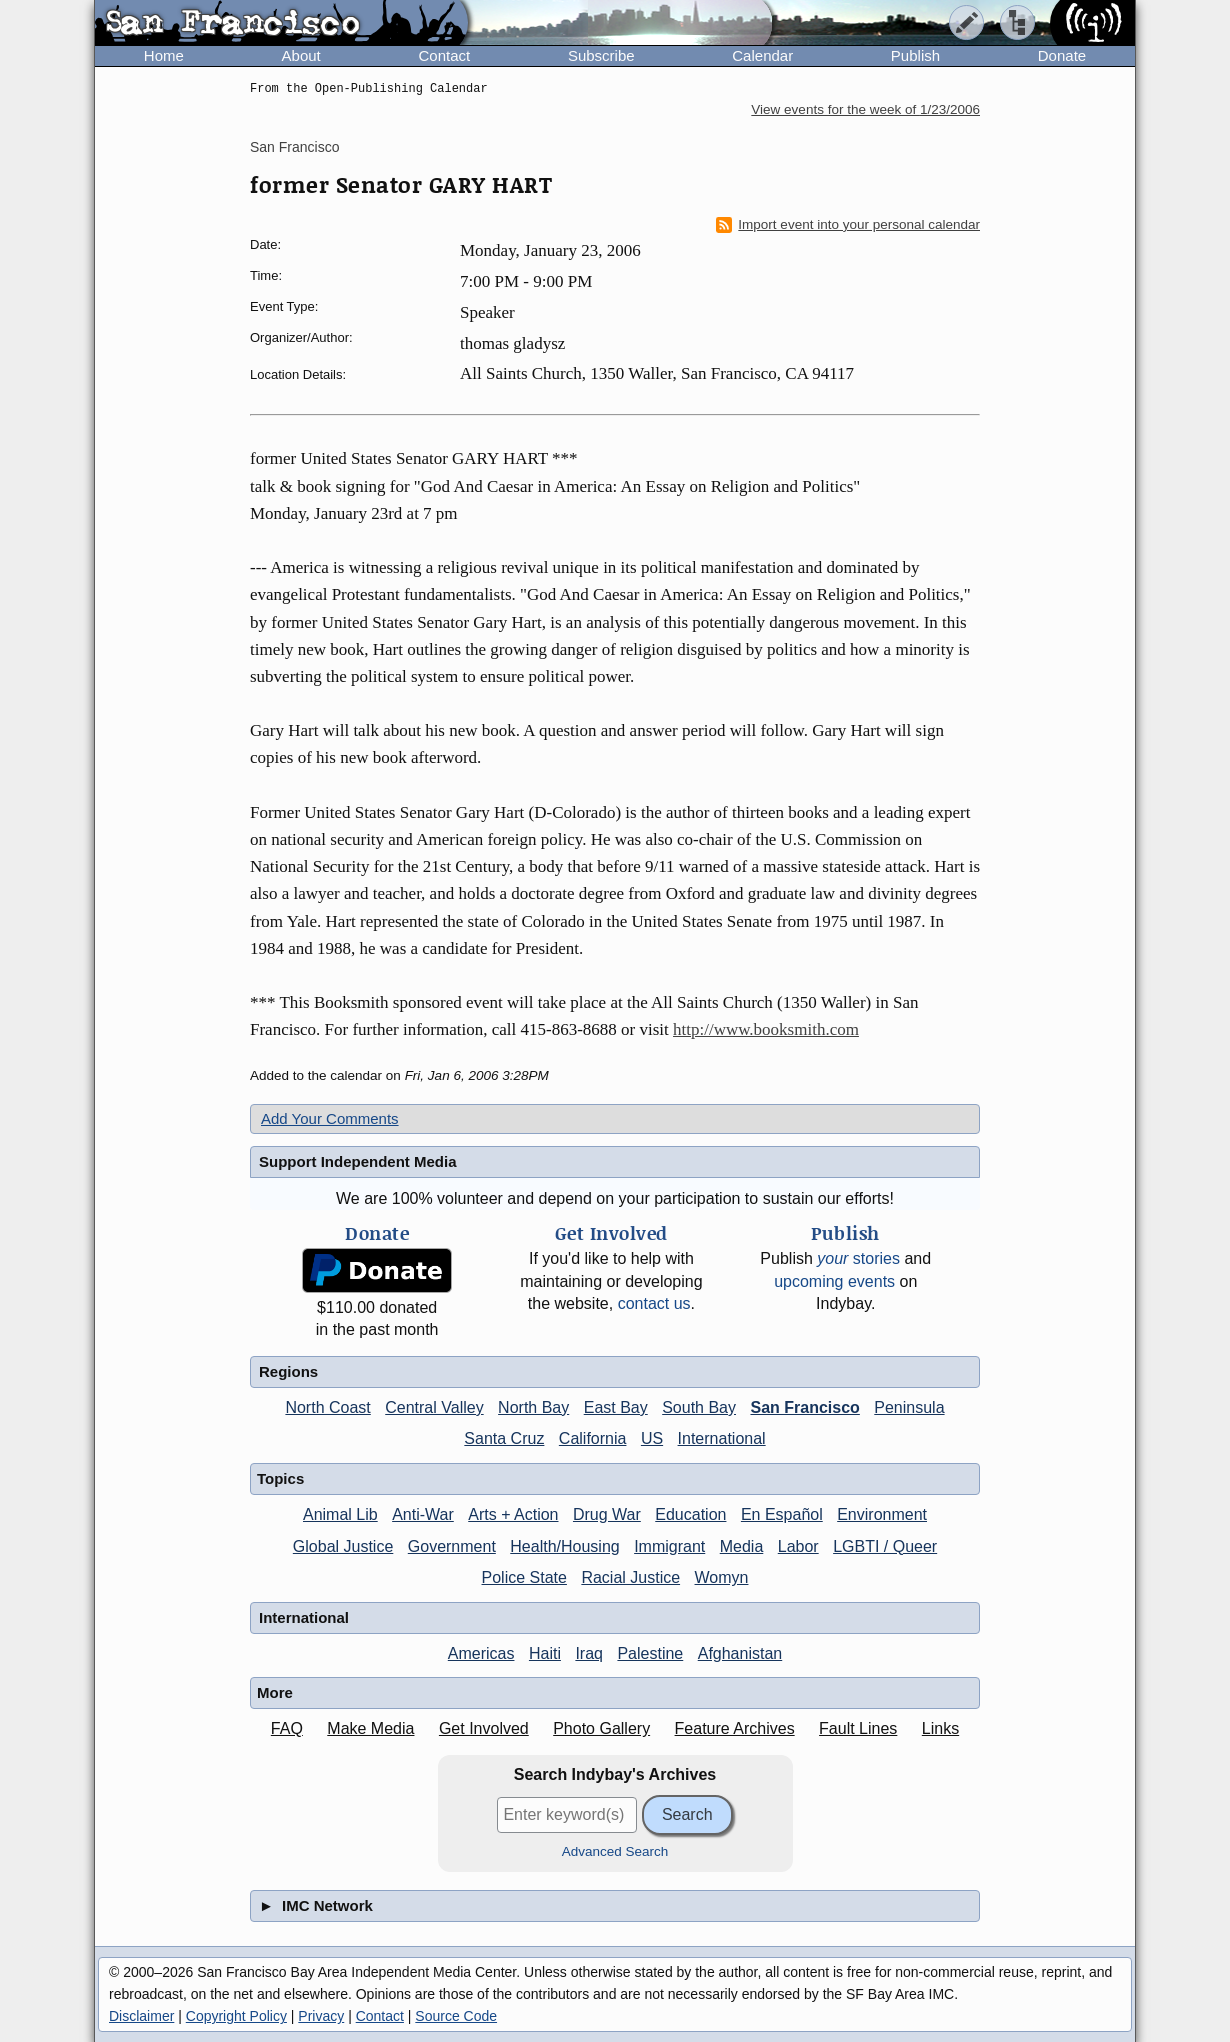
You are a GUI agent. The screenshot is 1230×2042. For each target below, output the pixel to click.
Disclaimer (141, 2016)
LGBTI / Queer (885, 1546)
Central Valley (434, 1407)
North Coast (327, 1407)
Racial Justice (630, 1577)
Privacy (321, 2016)
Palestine (650, 1653)
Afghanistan (740, 1653)
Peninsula (909, 1407)
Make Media (370, 1728)
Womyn (722, 1577)
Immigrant (669, 1546)
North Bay (533, 1407)
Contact (444, 55)
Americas (481, 1653)
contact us (654, 1303)
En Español (782, 1514)
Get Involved (484, 1728)
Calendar (762, 55)
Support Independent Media (358, 1161)
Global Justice (343, 1546)
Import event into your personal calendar (848, 225)
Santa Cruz (504, 1438)
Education (690, 1514)
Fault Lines (858, 1728)
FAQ (287, 1728)
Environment (882, 1514)
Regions (288, 1371)
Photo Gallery (601, 1728)
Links (940, 1728)
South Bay (699, 1407)
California (593, 1438)
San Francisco (294, 147)
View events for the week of (865, 109)
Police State (524, 1577)
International (722, 1438)
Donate (1062, 55)
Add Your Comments (330, 1118)
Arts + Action (513, 1514)
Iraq (589, 1653)
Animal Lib (340, 1514)
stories (858, 1258)
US (652, 1438)
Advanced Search (615, 1851)
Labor (798, 1546)
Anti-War (423, 1514)
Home (164, 55)
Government (452, 1546)
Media (742, 1546)
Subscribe (601, 55)
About (301, 55)
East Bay (616, 1407)
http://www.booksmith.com (766, 1029)
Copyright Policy (236, 2016)
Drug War (607, 1514)
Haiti (545, 1653)
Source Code (456, 2016)
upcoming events (834, 1281)
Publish (915, 55)
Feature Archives (735, 1728)
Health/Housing (564, 1546)
